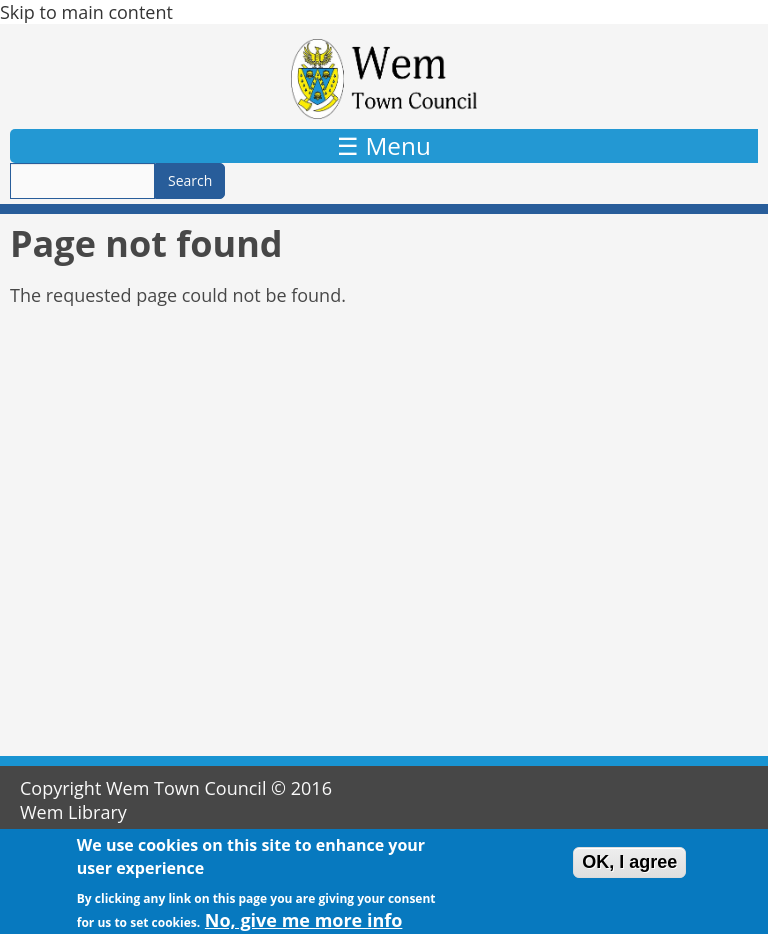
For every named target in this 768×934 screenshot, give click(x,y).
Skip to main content (86, 12)
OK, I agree (629, 866)
